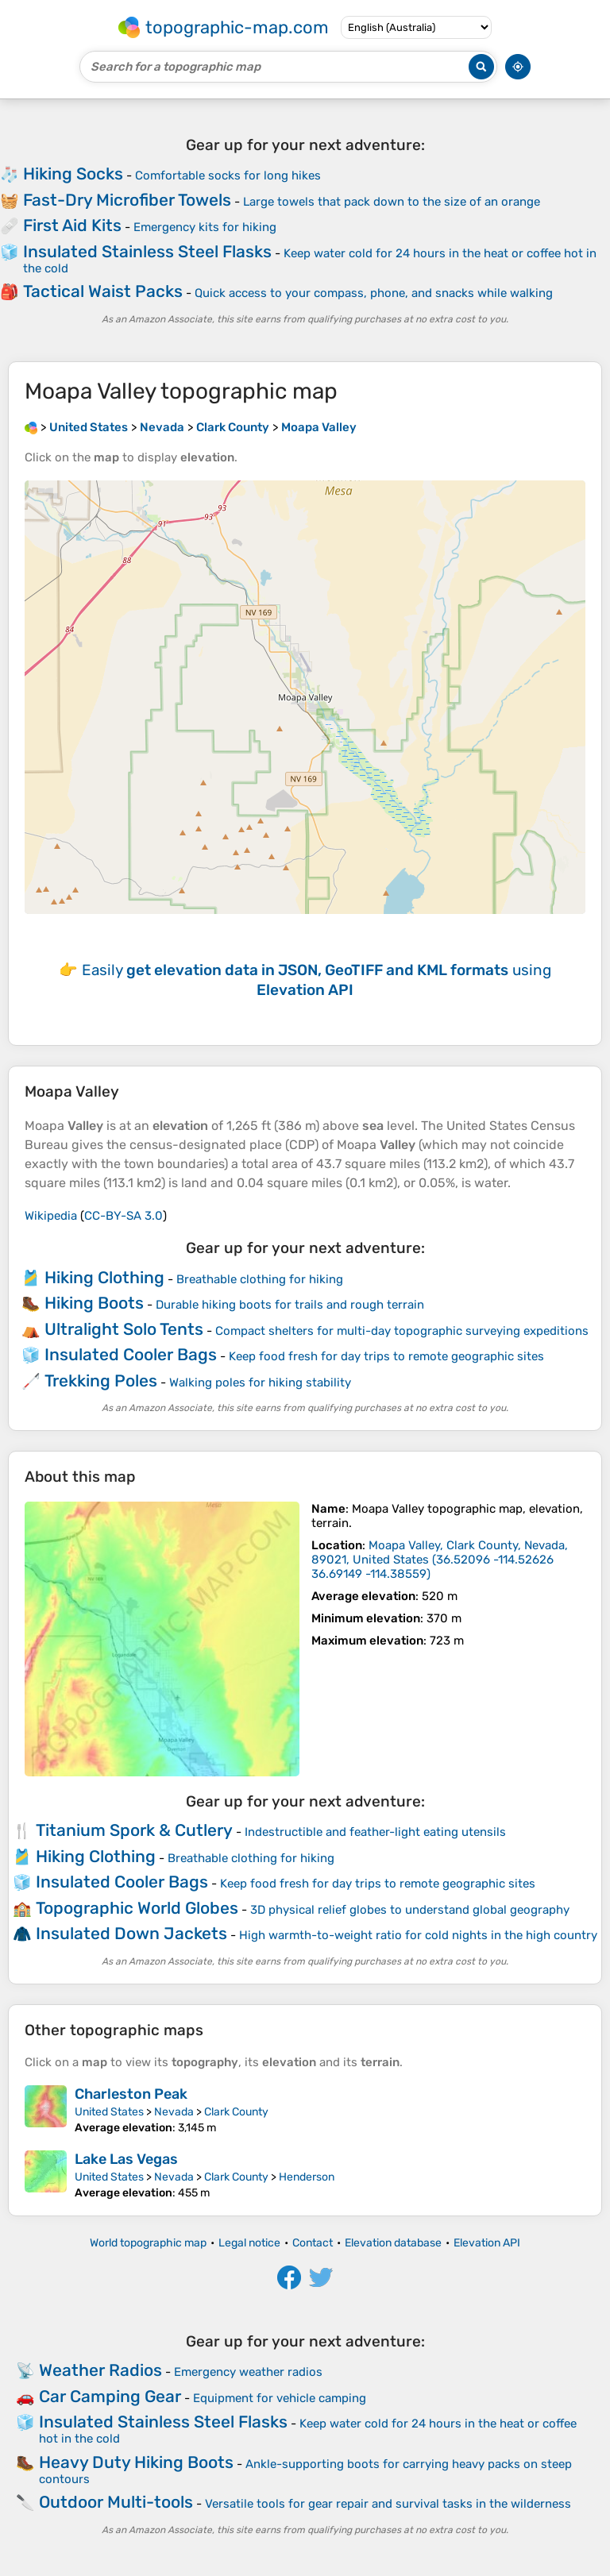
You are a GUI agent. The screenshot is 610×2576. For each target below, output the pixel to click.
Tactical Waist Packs (103, 291)
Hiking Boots (94, 1303)
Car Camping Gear (110, 2396)
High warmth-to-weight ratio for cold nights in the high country (418, 1935)
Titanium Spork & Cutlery (134, 1830)
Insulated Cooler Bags (130, 1354)
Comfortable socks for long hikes (228, 175)
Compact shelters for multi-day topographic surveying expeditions (402, 1331)
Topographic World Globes (137, 1908)
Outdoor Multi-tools (116, 2502)
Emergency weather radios (248, 2372)
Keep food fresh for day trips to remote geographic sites (386, 1356)
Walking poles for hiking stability (260, 1382)
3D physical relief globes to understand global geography (409, 1910)
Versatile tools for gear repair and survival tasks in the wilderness (388, 2504)
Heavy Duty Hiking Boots (136, 2462)
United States (109, 2112)
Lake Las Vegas (126, 2159)
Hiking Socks (73, 173)
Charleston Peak (131, 2094)
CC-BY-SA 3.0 (123, 1216)
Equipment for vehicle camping (279, 2398)
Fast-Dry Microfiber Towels (127, 200)
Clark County (236, 2112)
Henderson (306, 2177)
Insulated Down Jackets (131, 1933)
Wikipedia (51, 1216)
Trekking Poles (100, 1380)
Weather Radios (100, 2370)
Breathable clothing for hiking (259, 1279)
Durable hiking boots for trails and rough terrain (290, 1305)
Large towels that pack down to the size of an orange (391, 202)
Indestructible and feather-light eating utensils (375, 1832)
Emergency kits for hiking (204, 227)
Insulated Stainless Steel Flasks (147, 251)
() (439, 1559)
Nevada (174, 2112)
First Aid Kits (72, 225)
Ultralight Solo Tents (123, 1329)
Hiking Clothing (104, 1277)
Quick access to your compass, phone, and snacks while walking (374, 293)
